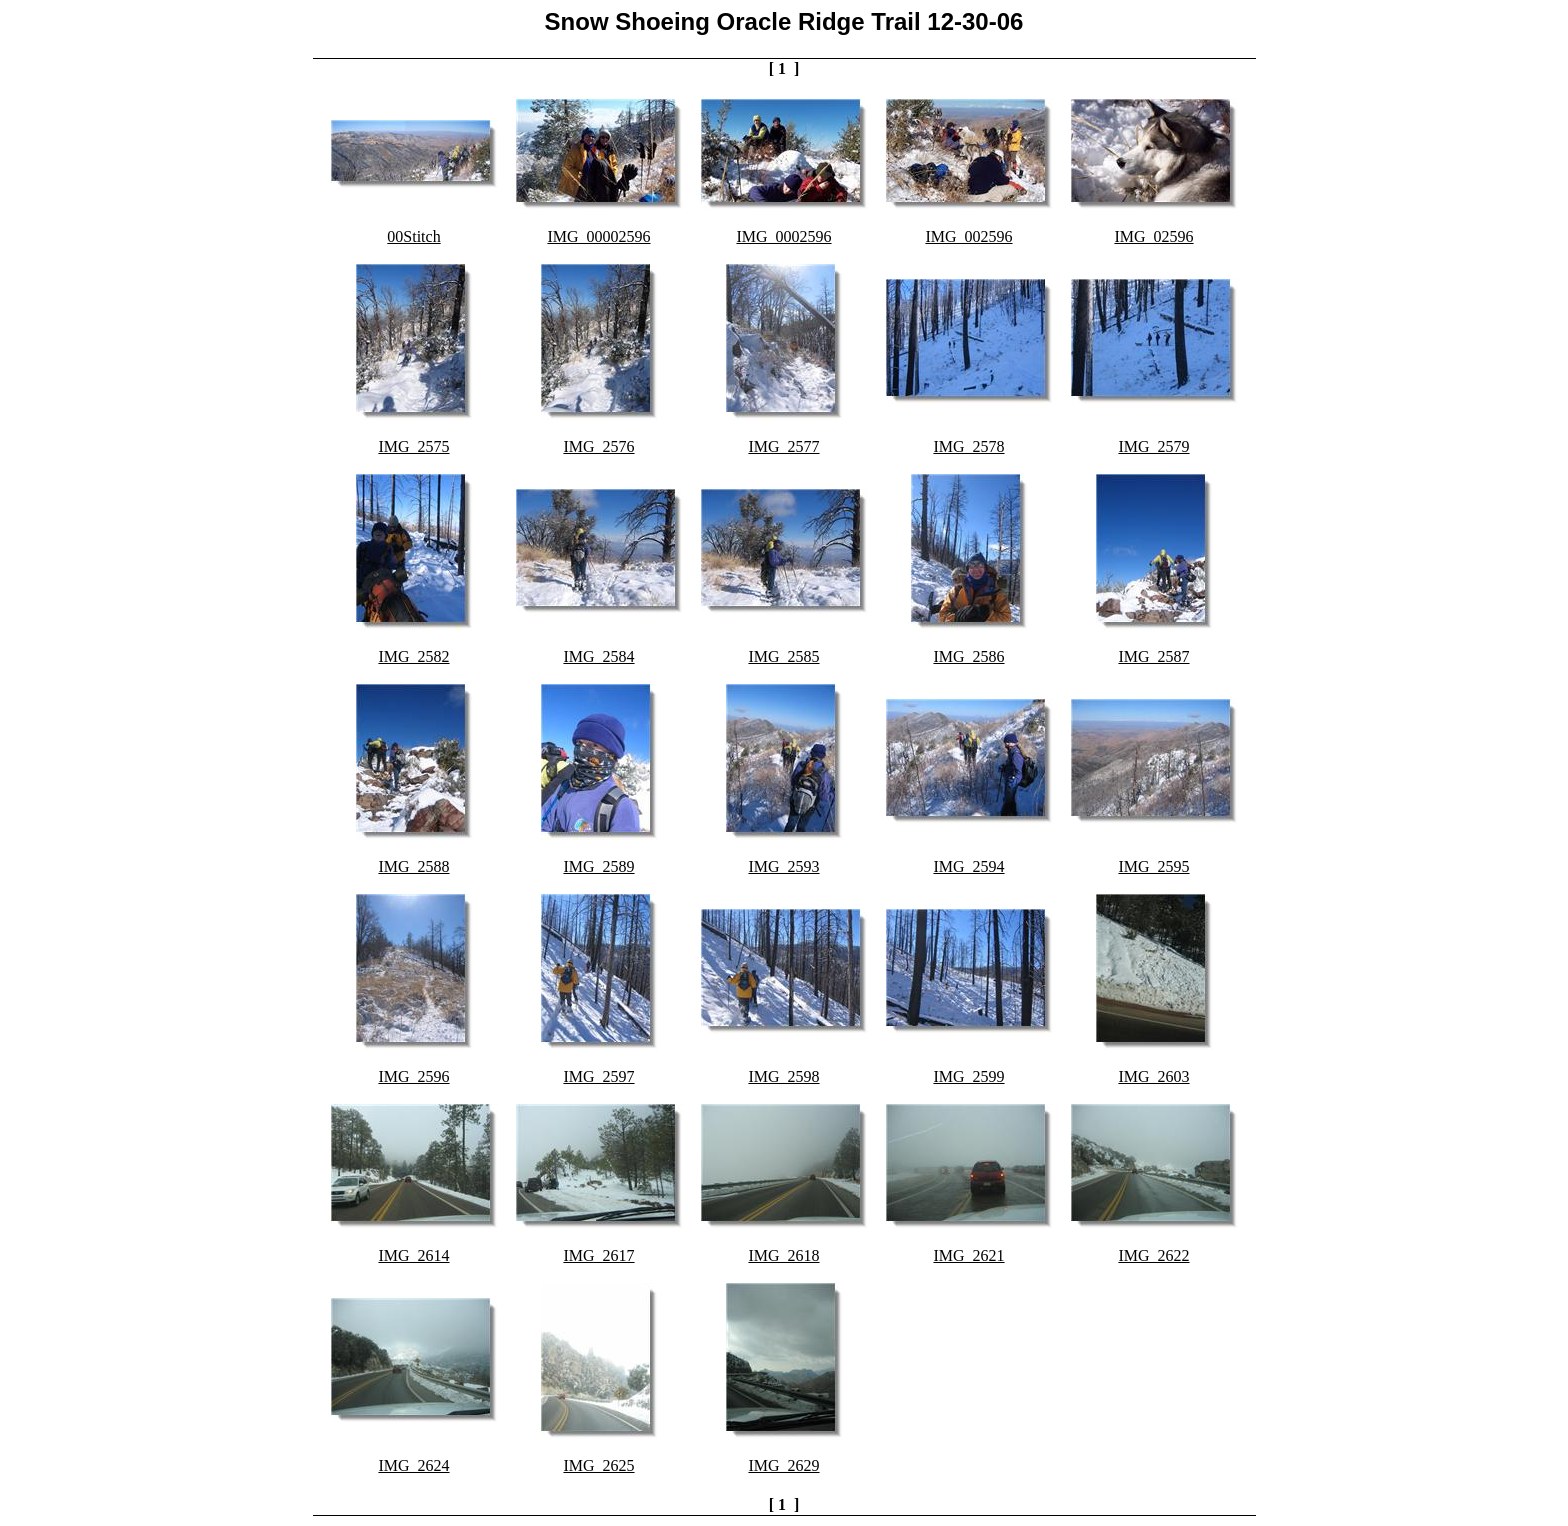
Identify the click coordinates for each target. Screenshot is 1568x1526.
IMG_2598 (783, 1076)
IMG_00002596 (598, 236)
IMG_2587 (1153, 656)
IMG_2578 (968, 446)
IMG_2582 (413, 656)
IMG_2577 (783, 446)
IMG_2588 (413, 866)
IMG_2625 (598, 1465)
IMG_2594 (968, 866)
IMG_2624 (413, 1465)
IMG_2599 (968, 1076)
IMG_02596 (1153, 236)
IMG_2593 (783, 866)
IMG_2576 (598, 446)
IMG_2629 (783, 1465)
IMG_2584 (598, 656)
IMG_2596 (413, 1076)
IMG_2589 (598, 866)
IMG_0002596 (783, 236)
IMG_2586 (968, 656)
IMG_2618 (783, 1255)
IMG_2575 (413, 446)
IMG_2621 (968, 1255)
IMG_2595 (1153, 866)
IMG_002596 (968, 236)
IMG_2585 (783, 656)
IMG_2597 (598, 1076)
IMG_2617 (598, 1255)
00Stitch (413, 236)
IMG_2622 (1153, 1255)
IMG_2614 (413, 1255)
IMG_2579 (1153, 446)
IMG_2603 (1153, 1076)
